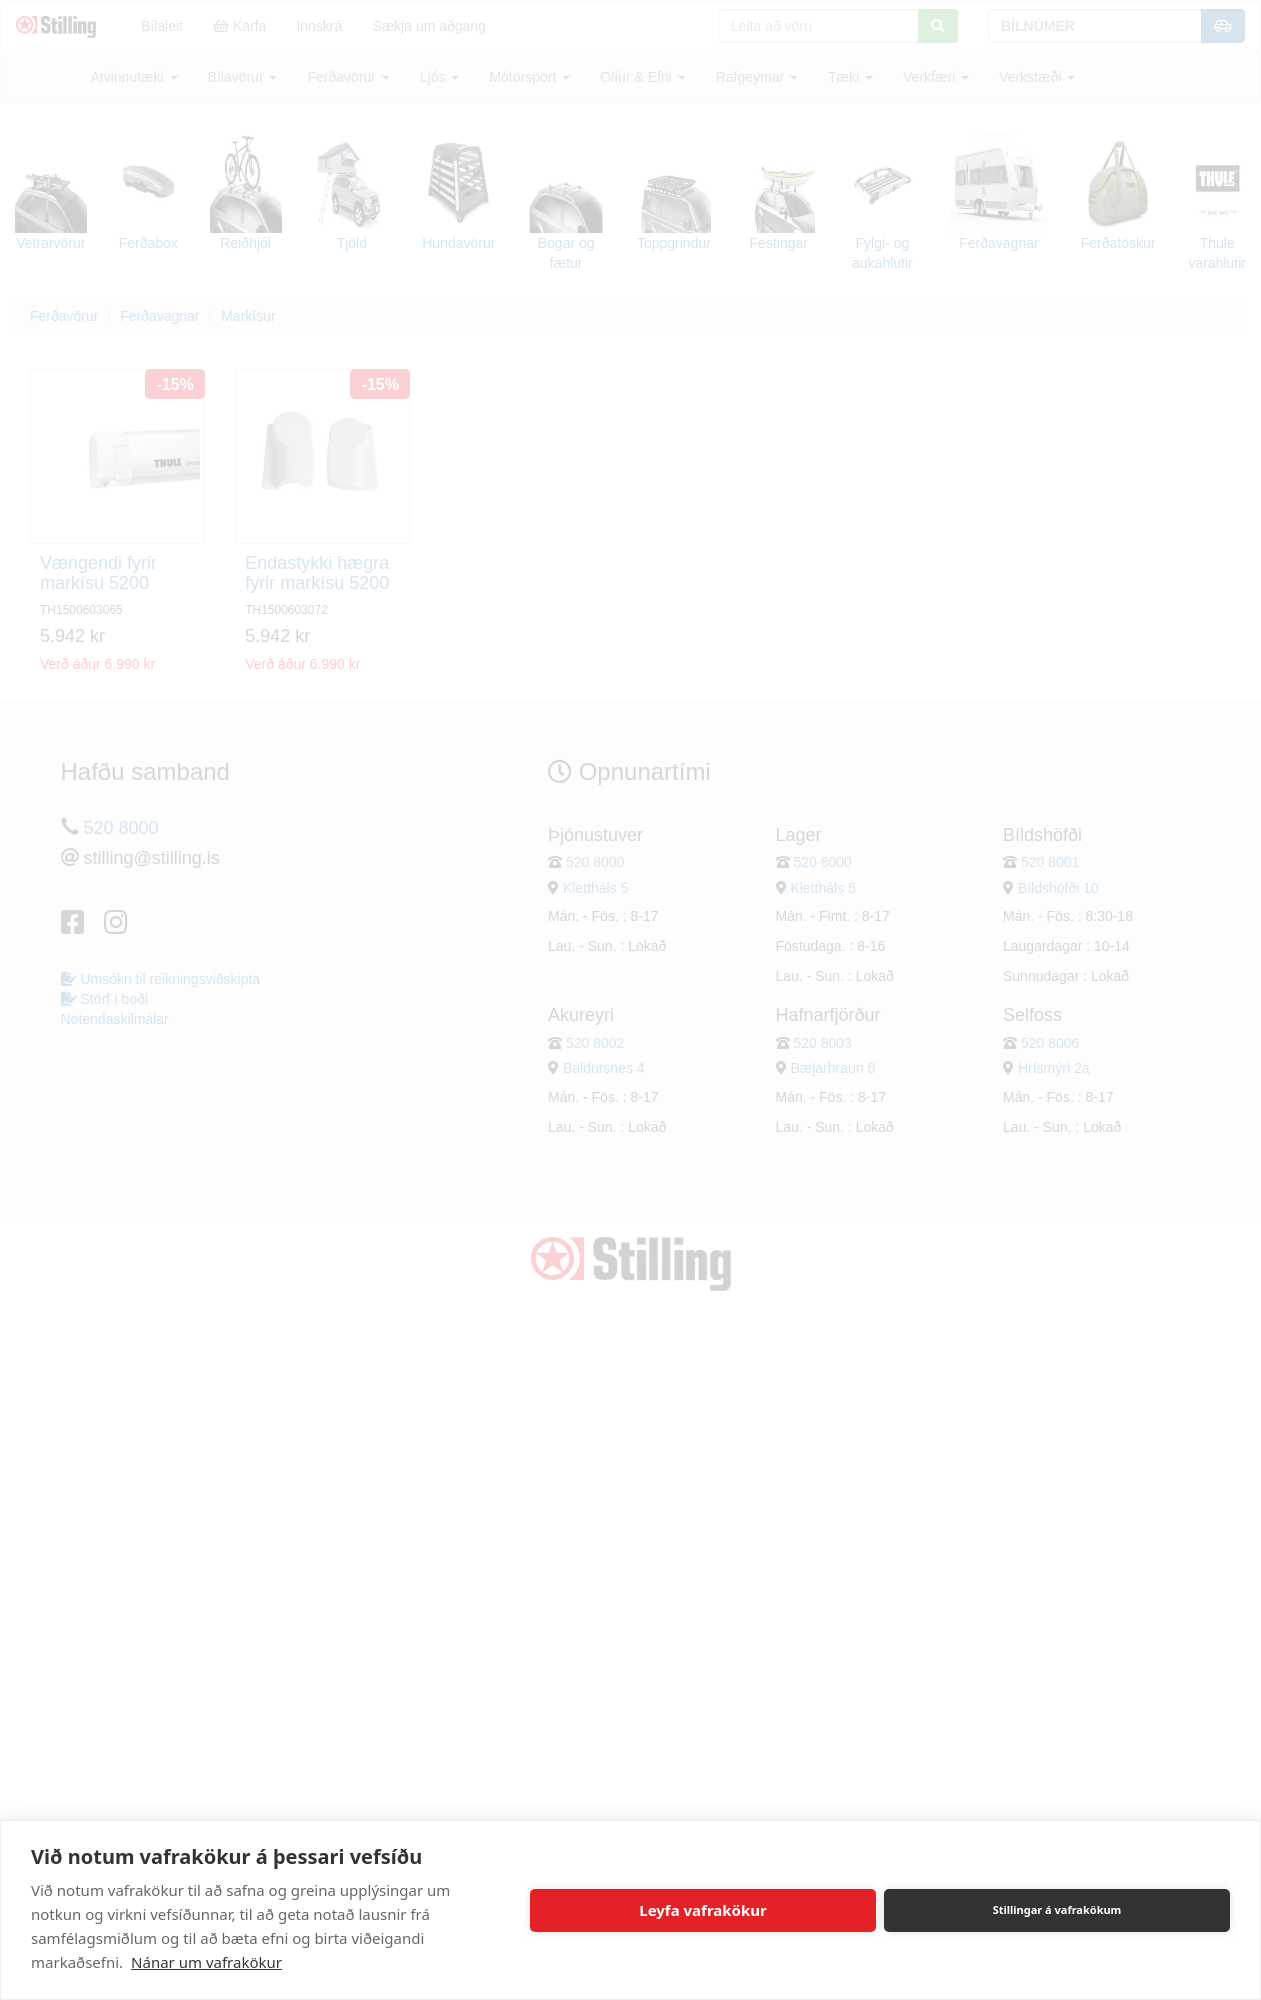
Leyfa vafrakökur (702, 1910)
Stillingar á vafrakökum (1057, 1909)
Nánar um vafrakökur (206, 1962)
